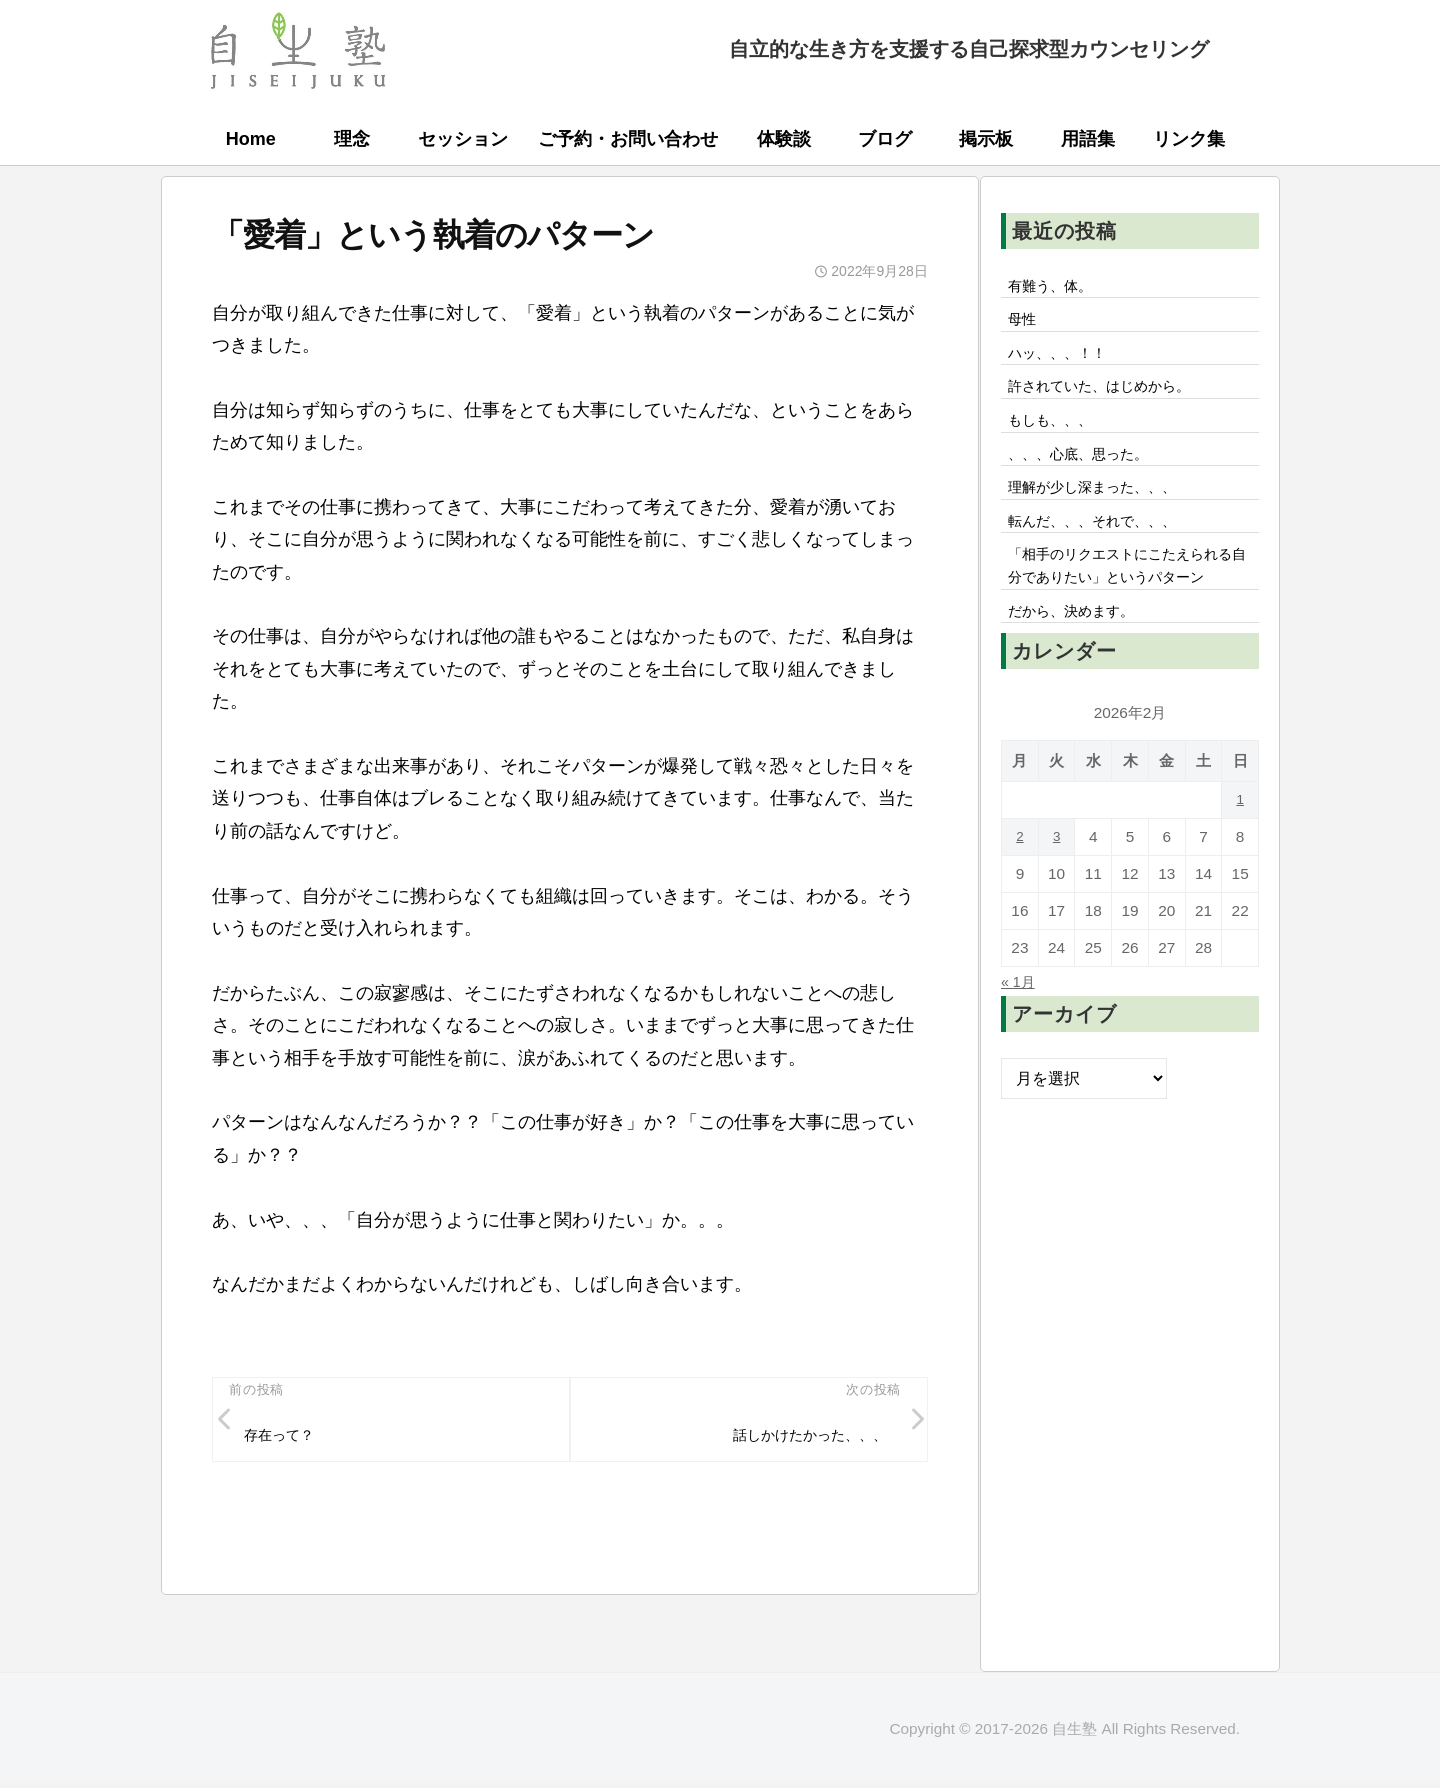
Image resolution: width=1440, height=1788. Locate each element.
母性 (1025, 324)
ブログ (885, 139)
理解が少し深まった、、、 (1105, 508)
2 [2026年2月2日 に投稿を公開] (1020, 898)
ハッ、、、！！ (1065, 360)
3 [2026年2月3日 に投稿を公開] (1056, 898)
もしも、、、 (1057, 434)
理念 (352, 139)
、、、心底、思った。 (1089, 471)
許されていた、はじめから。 (1113, 397)
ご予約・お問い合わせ (628, 139)
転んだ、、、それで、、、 (1105, 545)
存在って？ (286, 1438)
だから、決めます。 (1081, 671)
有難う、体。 (1057, 287)
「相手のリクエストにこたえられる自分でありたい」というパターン (1129, 608)
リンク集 (1189, 139)
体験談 (784, 139)
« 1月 (1020, 1043)
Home (251, 139)
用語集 (1088, 139)
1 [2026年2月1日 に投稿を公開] (1240, 861)
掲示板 (986, 139)
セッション (463, 139)
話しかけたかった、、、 (797, 1438)
